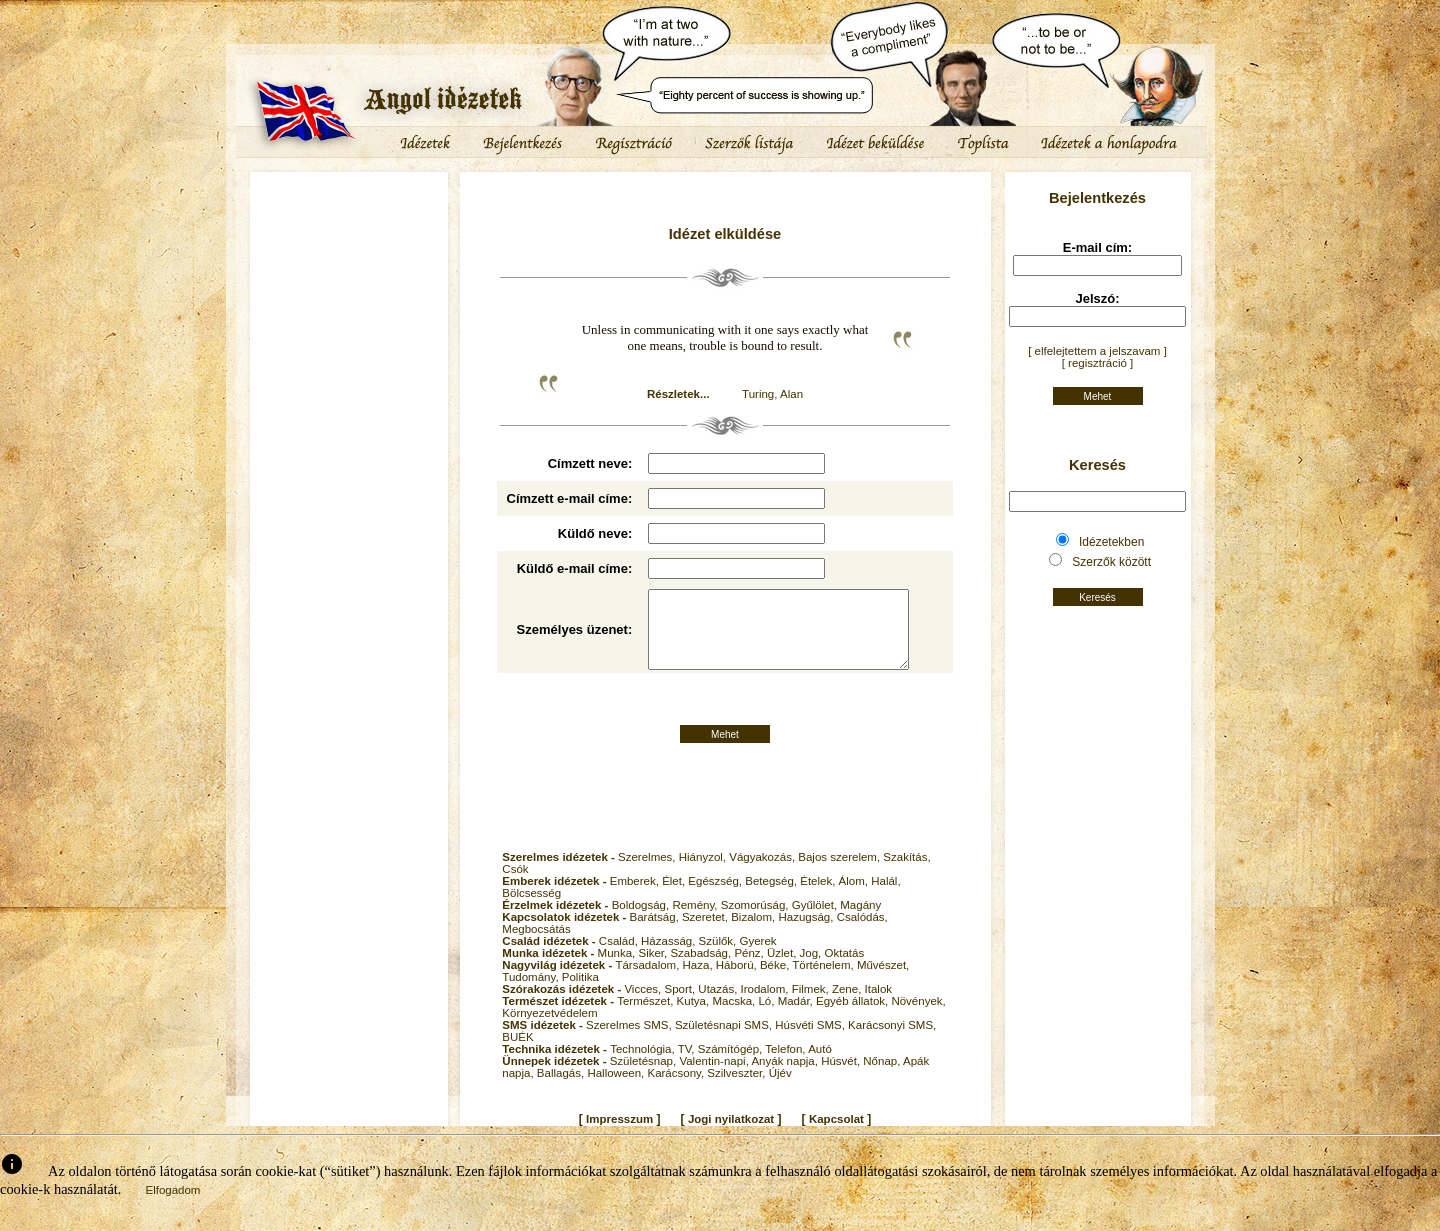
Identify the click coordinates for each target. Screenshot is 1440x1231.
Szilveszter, (737, 1090)
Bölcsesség (531, 910)
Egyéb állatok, (853, 1018)
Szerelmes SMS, (630, 1042)
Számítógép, (732, 1066)
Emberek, (636, 898)
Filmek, (812, 1006)
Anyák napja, (786, 1078)
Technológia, (644, 1066)
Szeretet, (706, 934)
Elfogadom (172, 1207)
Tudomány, (531, 994)
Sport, (681, 1006)
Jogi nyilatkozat (731, 1136)
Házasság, (670, 958)
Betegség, (772, 898)
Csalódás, (862, 934)
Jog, (812, 970)
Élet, (675, 898)
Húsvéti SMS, (811, 1042)
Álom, (855, 898)
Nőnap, (883, 1078)
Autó (820, 1066)
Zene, (848, 1006)
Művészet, (883, 982)
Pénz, (750, 970)
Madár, (797, 1018)
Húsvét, (842, 1078)
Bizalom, (754, 934)
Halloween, (617, 1090)
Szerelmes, (648, 874)
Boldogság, (642, 922)
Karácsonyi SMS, (892, 1042)
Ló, (767, 1018)
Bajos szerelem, (840, 874)
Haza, (699, 982)
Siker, (654, 970)
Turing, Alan (772, 394)
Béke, (776, 982)
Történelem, (824, 982)
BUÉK (517, 1054)
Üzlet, (783, 970)
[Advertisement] (349, 235)
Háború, (738, 982)
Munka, (618, 970)
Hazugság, (807, 934)
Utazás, (719, 1006)
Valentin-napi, (715, 1078)
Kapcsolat (836, 1136)
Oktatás (845, 970)
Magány (860, 922)
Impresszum (619, 1136)
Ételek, (819, 898)
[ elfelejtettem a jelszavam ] (1097, 351)
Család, (620, 958)
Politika (580, 994)
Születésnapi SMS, (725, 1042)
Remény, (696, 922)
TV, (688, 1066)
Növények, (918, 1018)
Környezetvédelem (549, 1030)
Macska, (735, 1018)
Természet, (646, 1018)
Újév (780, 1090)
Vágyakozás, (763, 874)
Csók (515, 886)
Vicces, (644, 1006)
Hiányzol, (704, 874)
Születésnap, (645, 1078)
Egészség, (716, 898)
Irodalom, (766, 1006)
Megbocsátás (536, 946)
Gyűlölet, (816, 922)
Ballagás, (562, 1090)
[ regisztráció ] (1098, 363)
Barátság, (656, 934)
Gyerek (757, 958)
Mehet (725, 751)
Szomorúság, (756, 922)
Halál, (885, 898)
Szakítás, (906, 874)
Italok (879, 1006)
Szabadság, (702, 970)
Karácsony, (677, 1090)
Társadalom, (648, 982)
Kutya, (695, 1018)
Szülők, (719, 958)
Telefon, (786, 1066)
